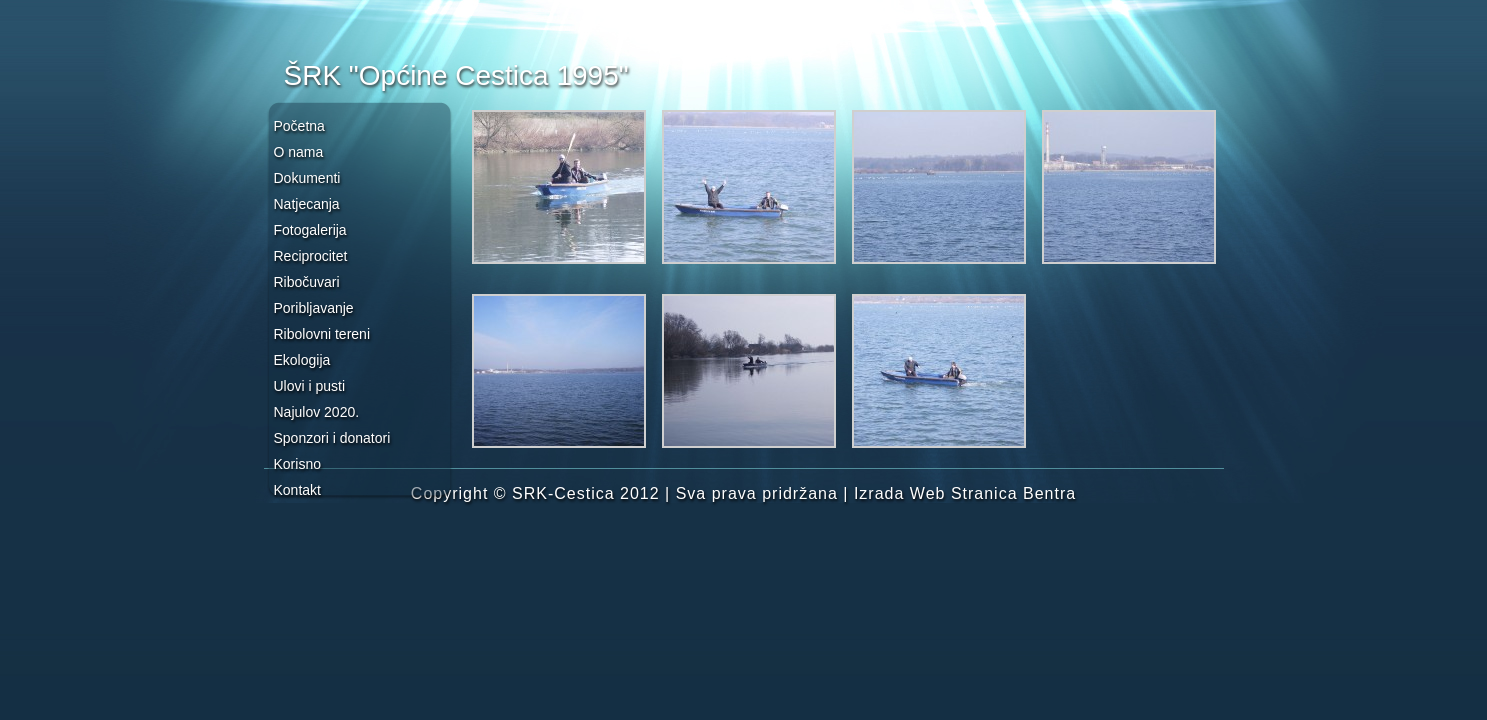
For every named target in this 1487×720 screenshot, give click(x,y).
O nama (299, 152)
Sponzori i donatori (332, 438)
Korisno (297, 464)
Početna (299, 126)
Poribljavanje (314, 308)
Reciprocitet (311, 256)
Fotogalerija (310, 230)
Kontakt (297, 490)
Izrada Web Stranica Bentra (965, 493)
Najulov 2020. (317, 412)
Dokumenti (307, 178)
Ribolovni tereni (322, 334)
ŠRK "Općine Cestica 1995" (456, 75)
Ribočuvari (307, 282)
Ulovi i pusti (310, 386)
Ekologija (302, 360)
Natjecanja (307, 204)
